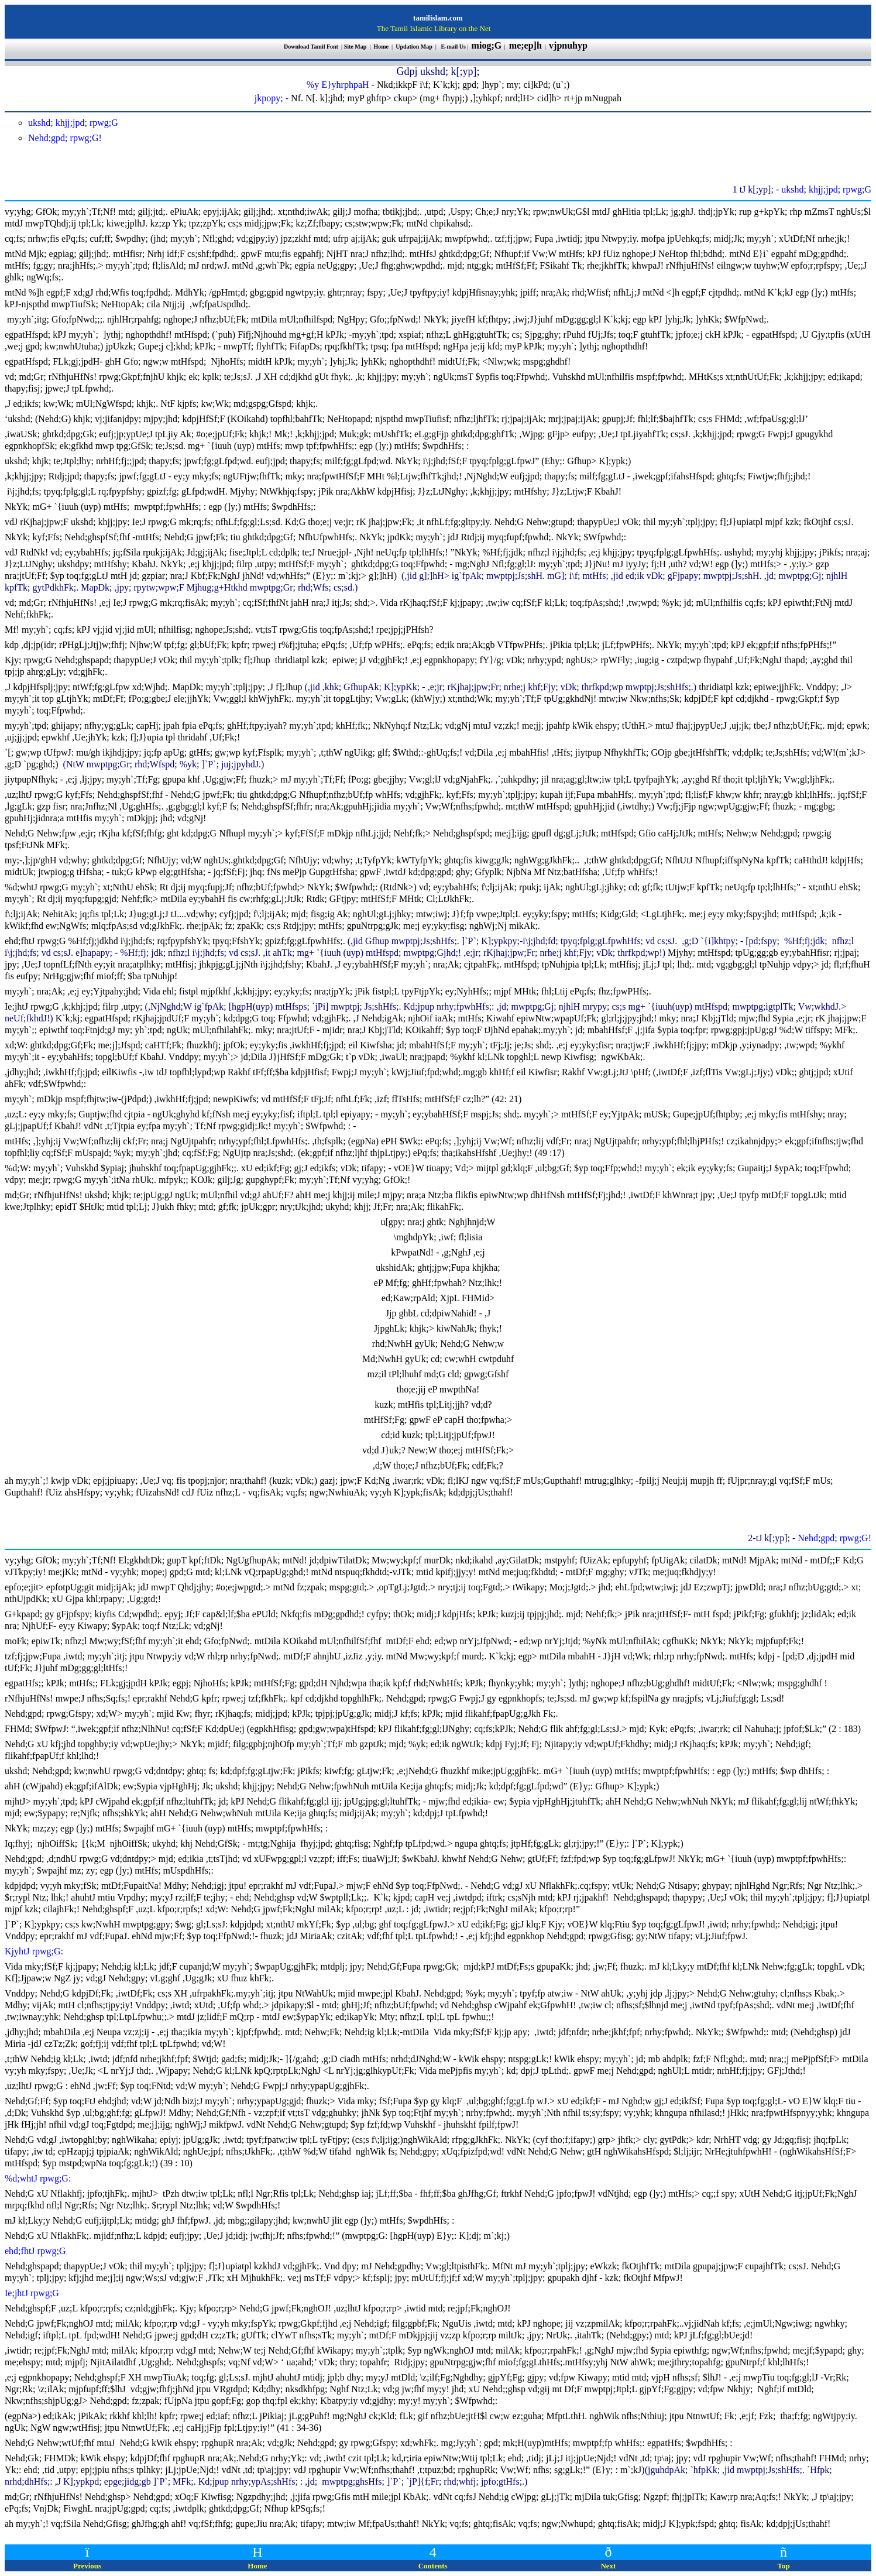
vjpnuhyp (569, 45)
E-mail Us (453, 46)
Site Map (355, 46)
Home (381, 46)
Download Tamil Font (311, 46)
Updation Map (414, 46)
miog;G (487, 45)
